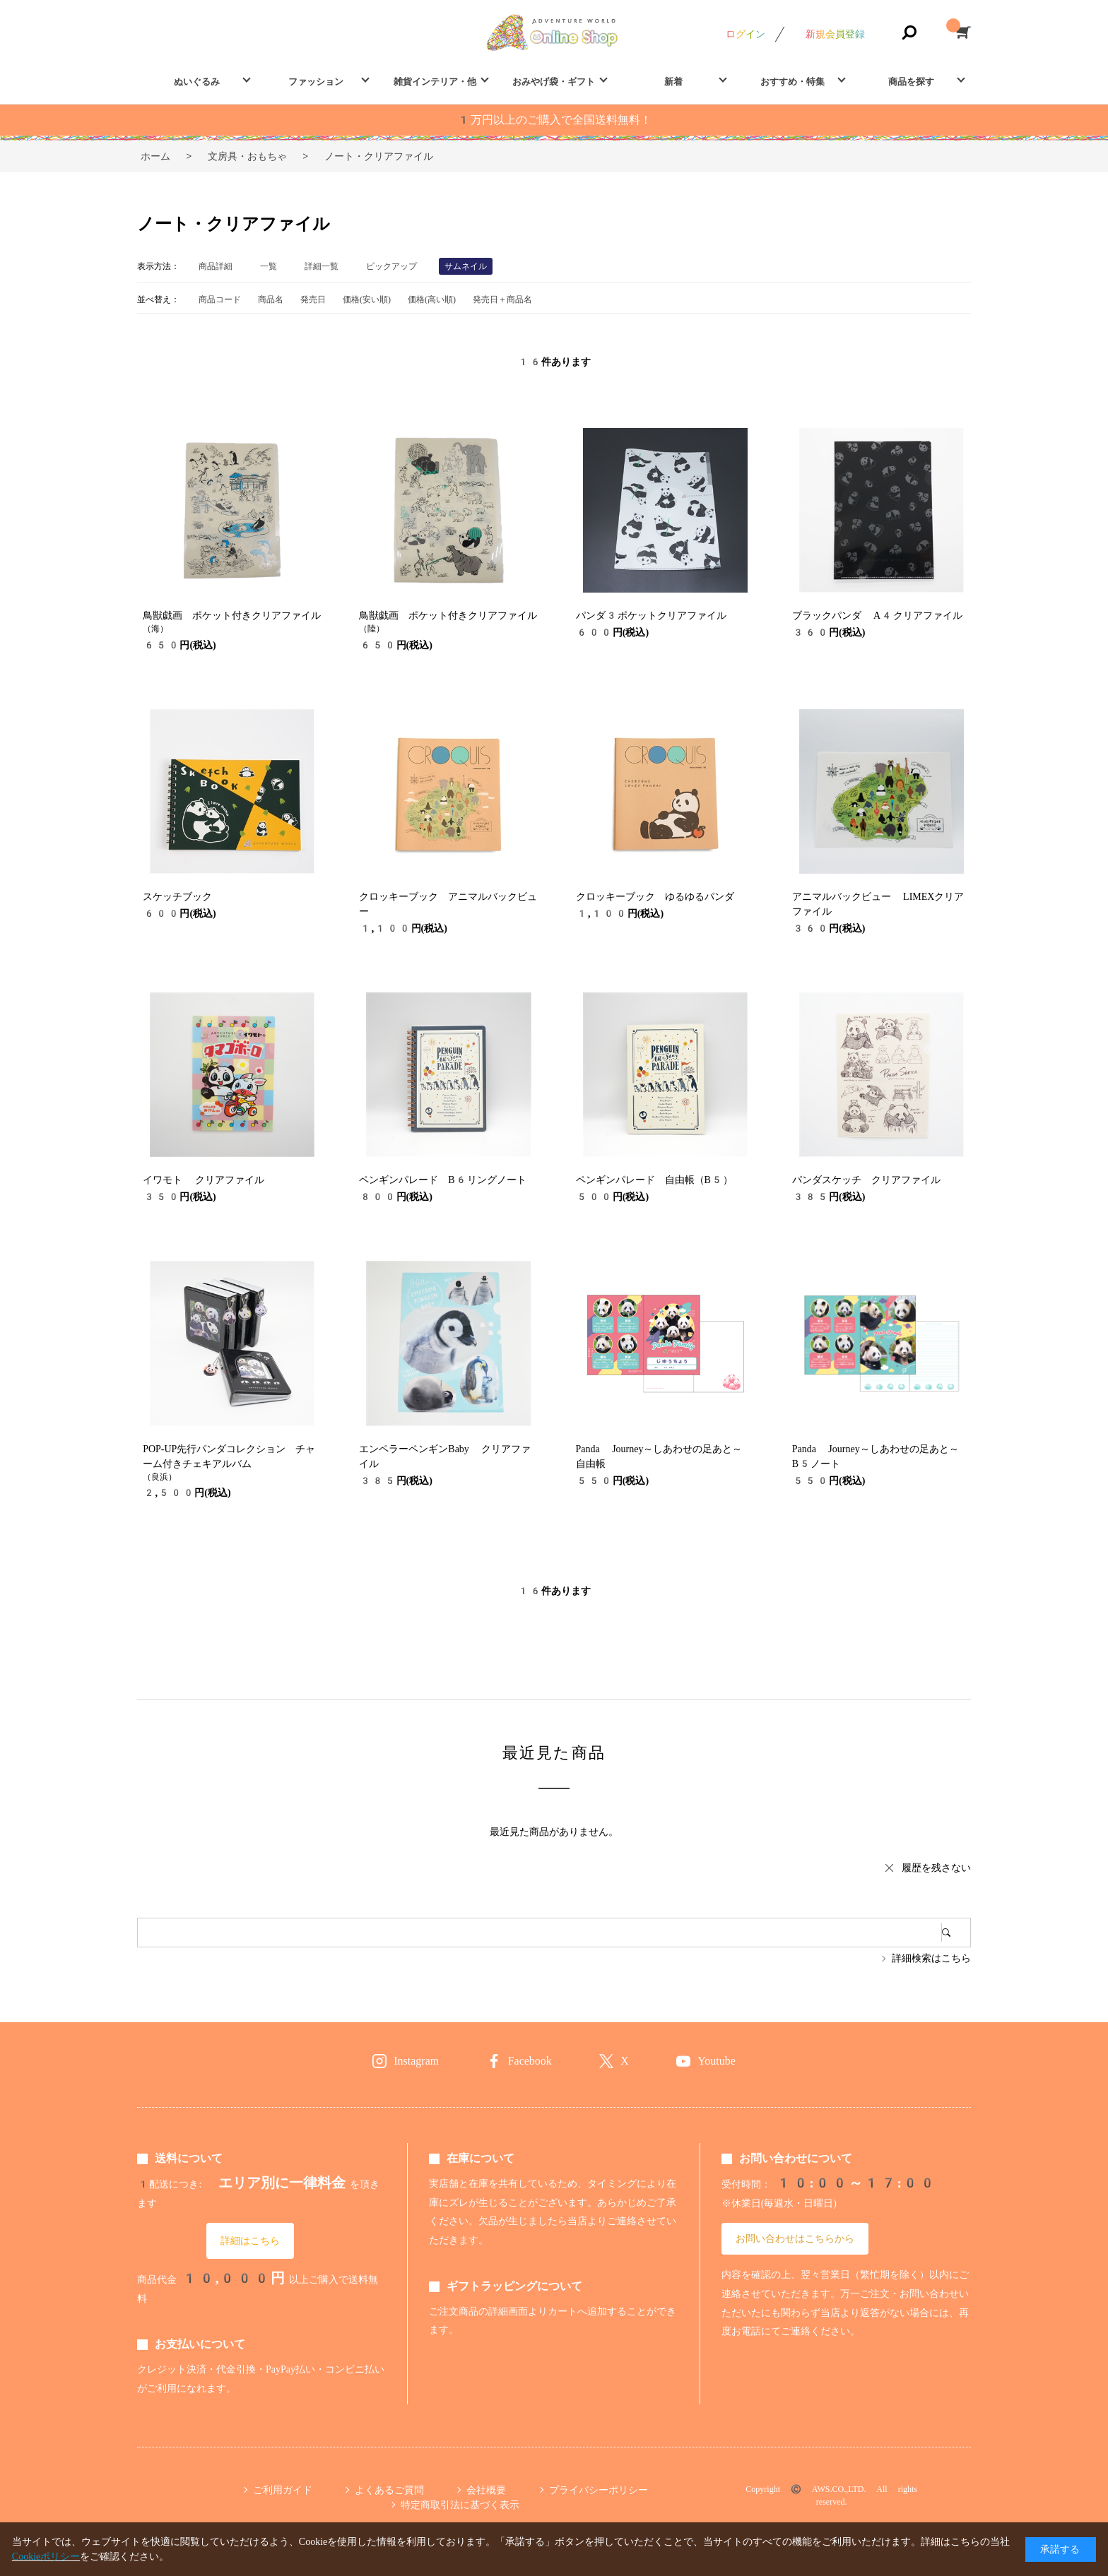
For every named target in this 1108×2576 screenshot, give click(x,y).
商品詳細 (215, 266)
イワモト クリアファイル (203, 1179)
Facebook (530, 2060)
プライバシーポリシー (598, 2489)
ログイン (745, 34)
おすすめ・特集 (792, 81)
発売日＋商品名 (502, 299)
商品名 (270, 299)
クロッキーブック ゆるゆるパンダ (655, 896)
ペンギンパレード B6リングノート (442, 1179)
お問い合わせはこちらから (795, 2238)
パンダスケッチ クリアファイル (866, 1179)
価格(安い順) (367, 299)
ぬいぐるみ (197, 81)
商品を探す (911, 81)
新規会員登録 (835, 34)
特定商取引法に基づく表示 (460, 2504)
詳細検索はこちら (931, 1958)
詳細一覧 (321, 266)
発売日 (313, 299)
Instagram (416, 2060)
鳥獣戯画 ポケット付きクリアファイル (232, 615)
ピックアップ (391, 266)
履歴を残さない (936, 1867)
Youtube (716, 2060)
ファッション (315, 81)
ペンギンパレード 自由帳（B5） (654, 1179)
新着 (673, 81)
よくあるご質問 (389, 2489)
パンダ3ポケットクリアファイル (651, 615)
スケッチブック (177, 896)
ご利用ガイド (282, 2489)
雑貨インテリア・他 (435, 81)
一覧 (268, 266)
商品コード (220, 299)
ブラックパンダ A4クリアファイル (877, 615)
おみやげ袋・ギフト (553, 81)
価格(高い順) (432, 299)
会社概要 (486, 2489)
